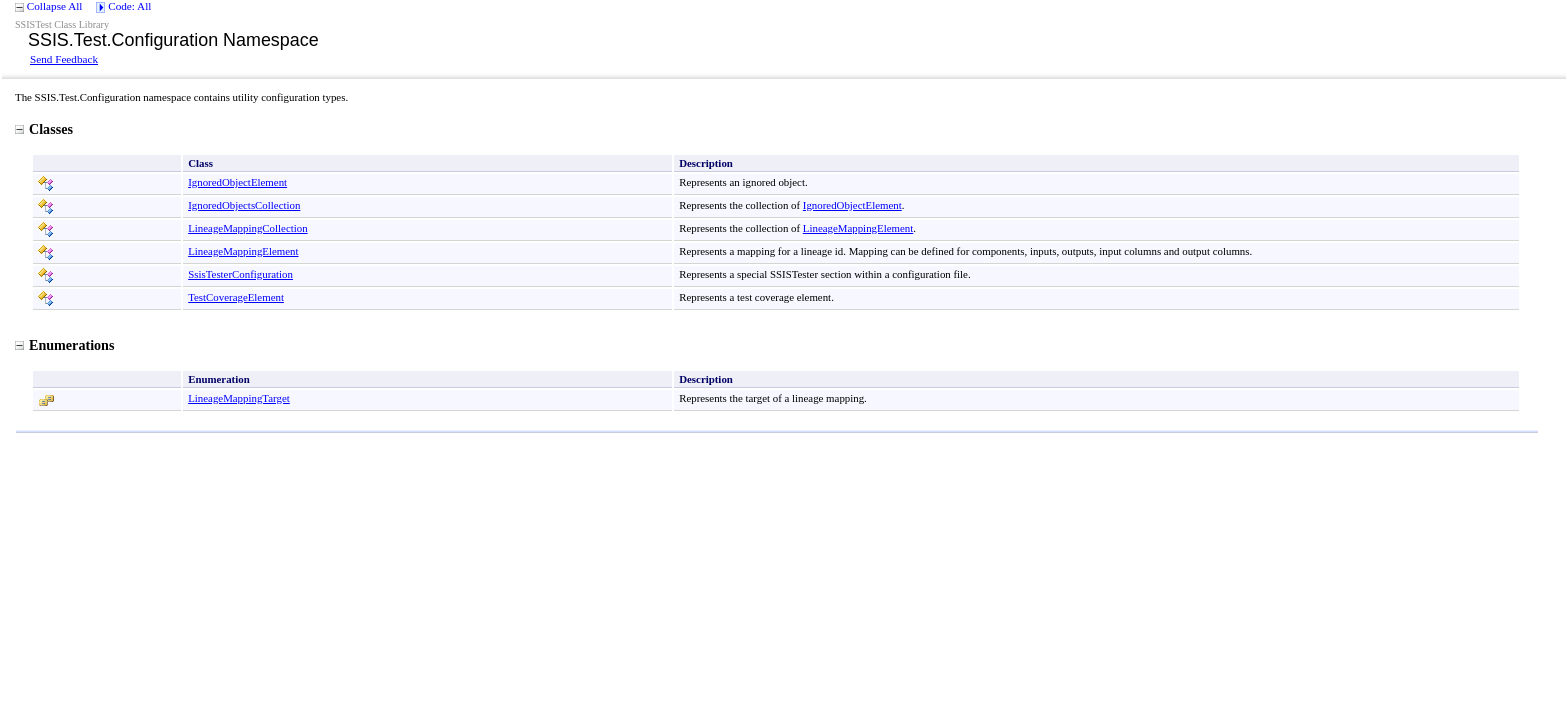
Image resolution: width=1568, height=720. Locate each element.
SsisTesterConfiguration (240, 274)
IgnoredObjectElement (237, 182)
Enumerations (64, 345)
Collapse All (55, 6)
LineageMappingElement (858, 228)
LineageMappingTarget (239, 398)
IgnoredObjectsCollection (244, 205)
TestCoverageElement (236, 297)
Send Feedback (64, 59)
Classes (44, 129)
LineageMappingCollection (247, 228)
